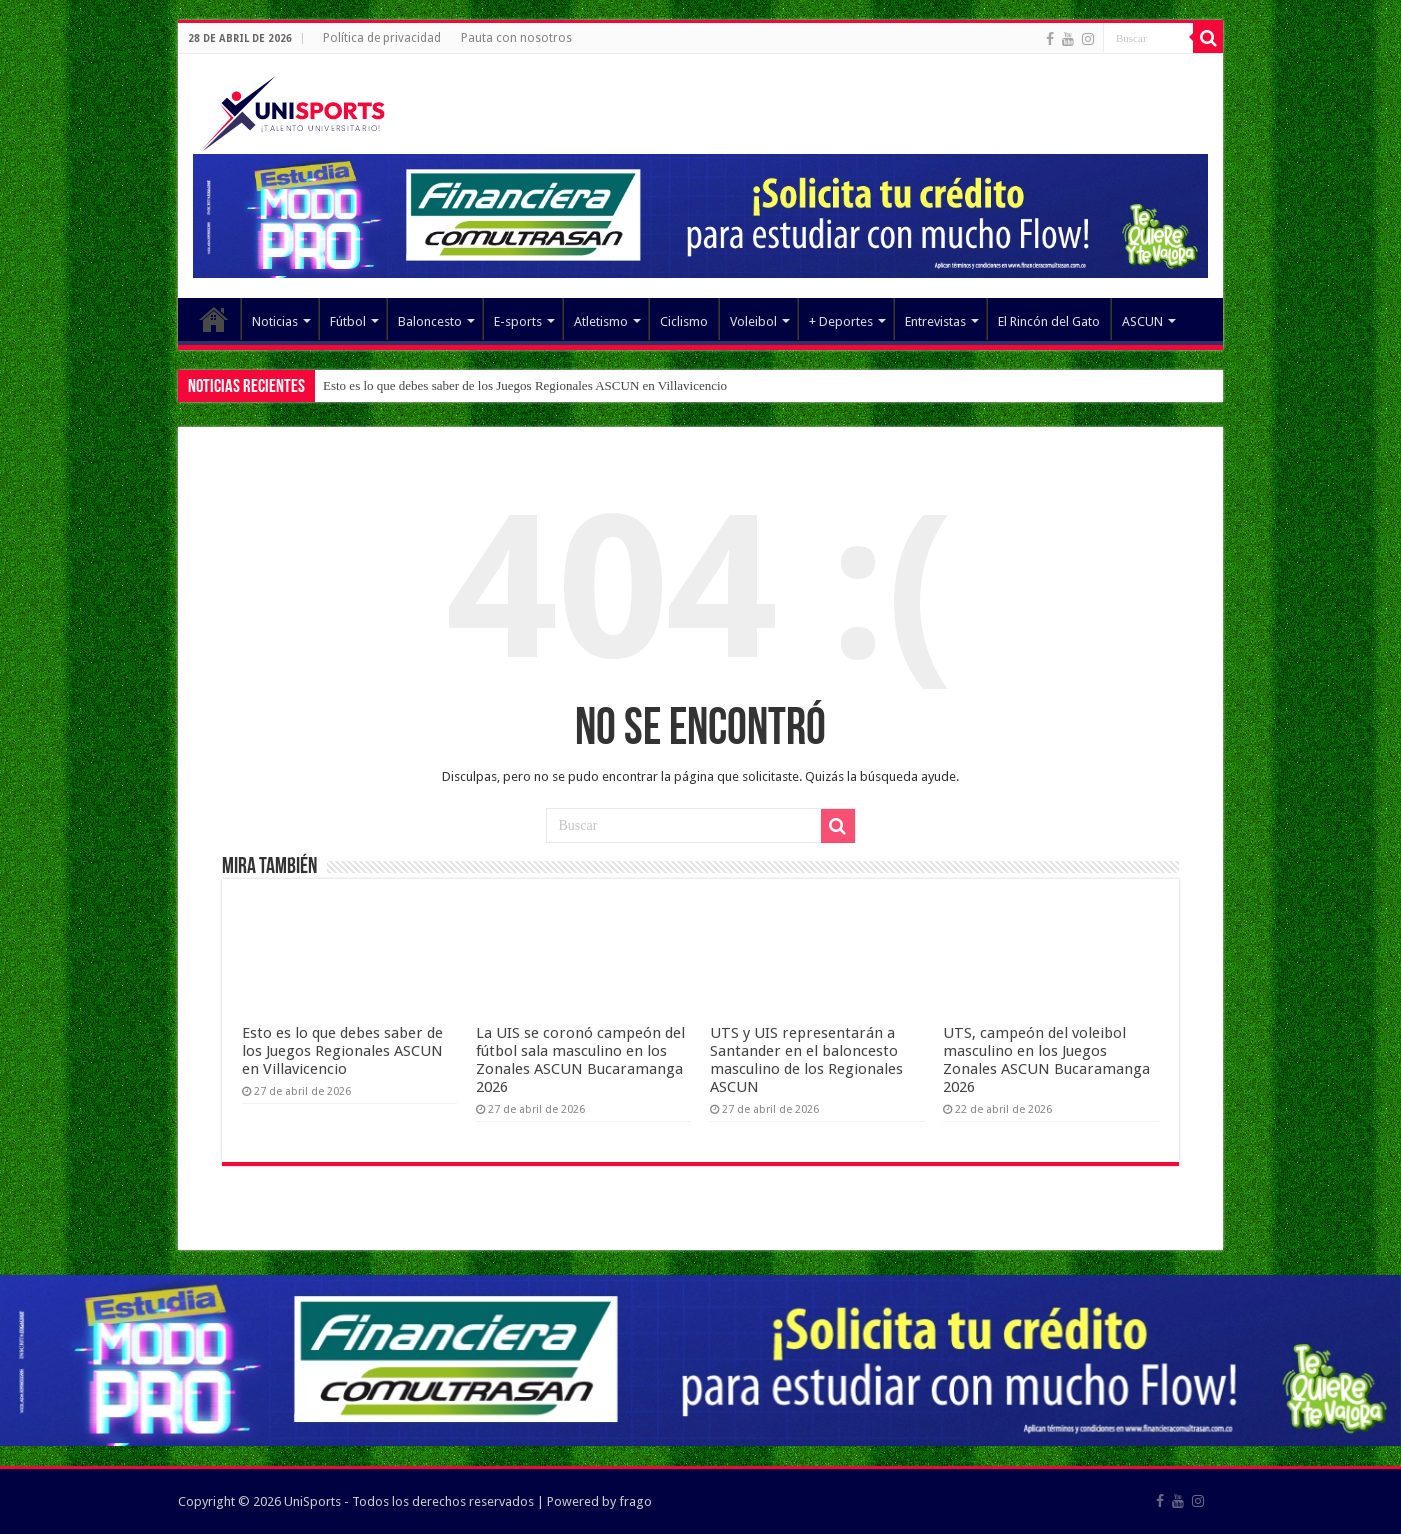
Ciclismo (684, 321)
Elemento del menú (214, 319)
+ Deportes (841, 321)
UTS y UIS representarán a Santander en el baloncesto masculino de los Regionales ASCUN (806, 1060)
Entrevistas (935, 321)
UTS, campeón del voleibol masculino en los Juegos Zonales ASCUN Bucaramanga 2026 (1046, 1060)
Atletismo (601, 321)
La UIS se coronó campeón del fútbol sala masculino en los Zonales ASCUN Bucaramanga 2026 (580, 1060)
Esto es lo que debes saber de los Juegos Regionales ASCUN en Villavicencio (525, 385)
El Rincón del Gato (1049, 321)
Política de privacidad (382, 38)
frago (635, 1501)
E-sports (518, 321)
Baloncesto (430, 321)
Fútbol (348, 321)
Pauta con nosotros (516, 38)
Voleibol (753, 321)
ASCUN (1142, 321)
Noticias (275, 321)
